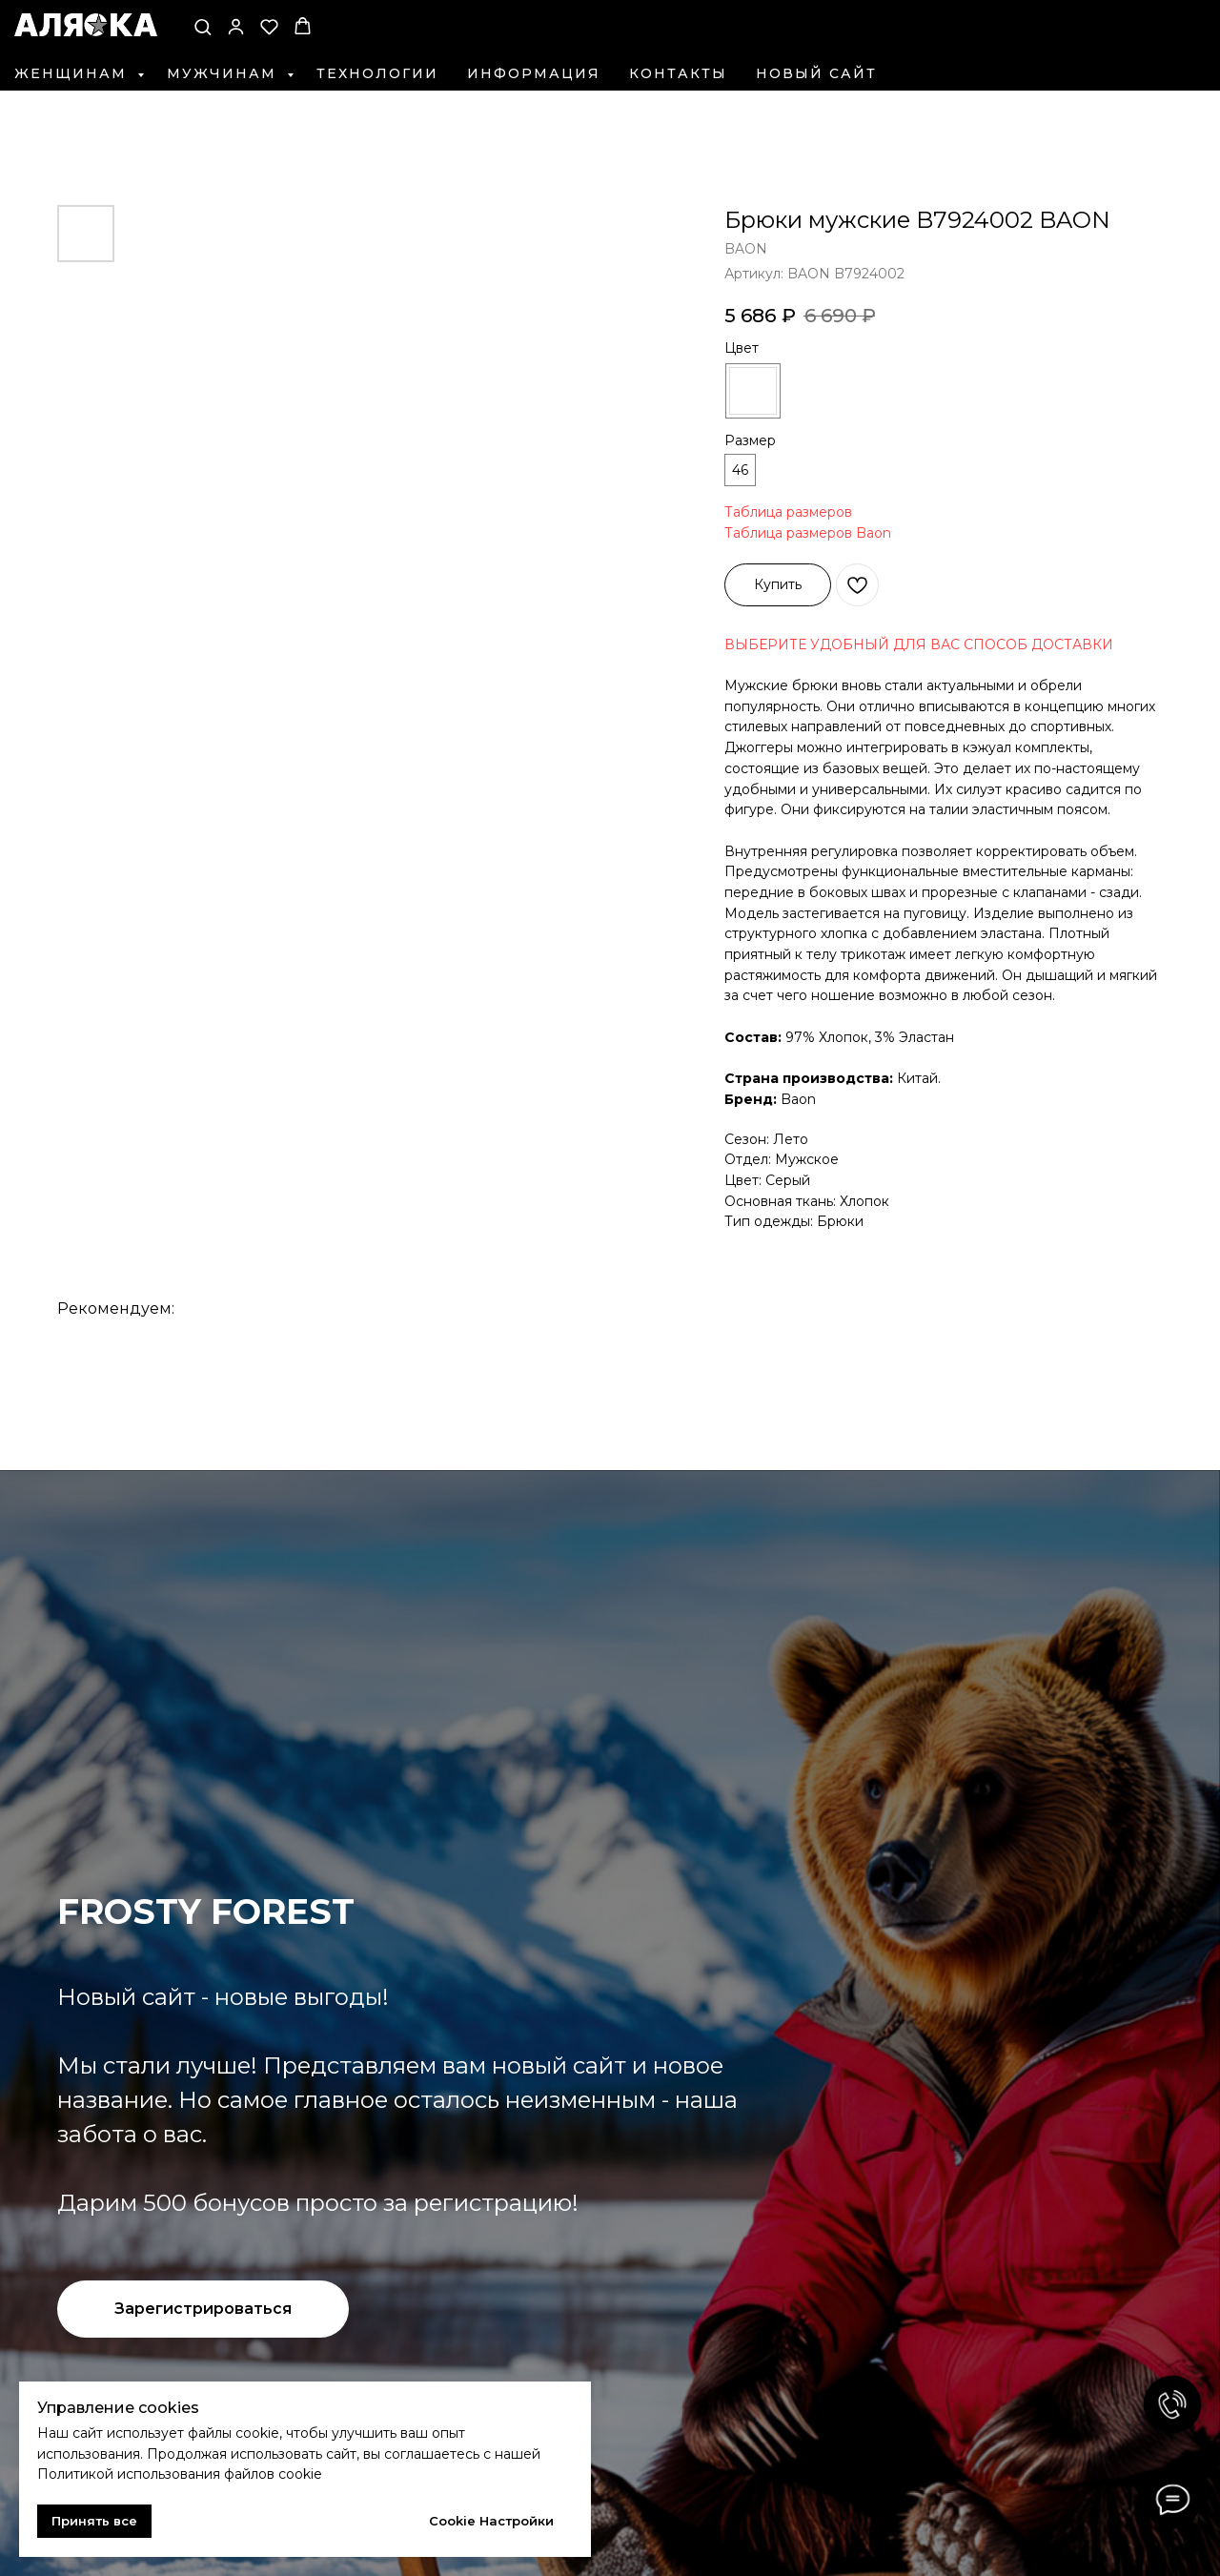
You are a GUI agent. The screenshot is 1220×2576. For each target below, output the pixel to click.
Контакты (678, 73)
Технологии (377, 73)
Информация (533, 73)
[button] (202, 26)
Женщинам (73, 73)
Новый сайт (816, 73)
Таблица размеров (788, 512)
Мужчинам (224, 73)
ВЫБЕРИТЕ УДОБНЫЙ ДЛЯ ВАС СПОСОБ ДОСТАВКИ (918, 644)
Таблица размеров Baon (807, 533)
